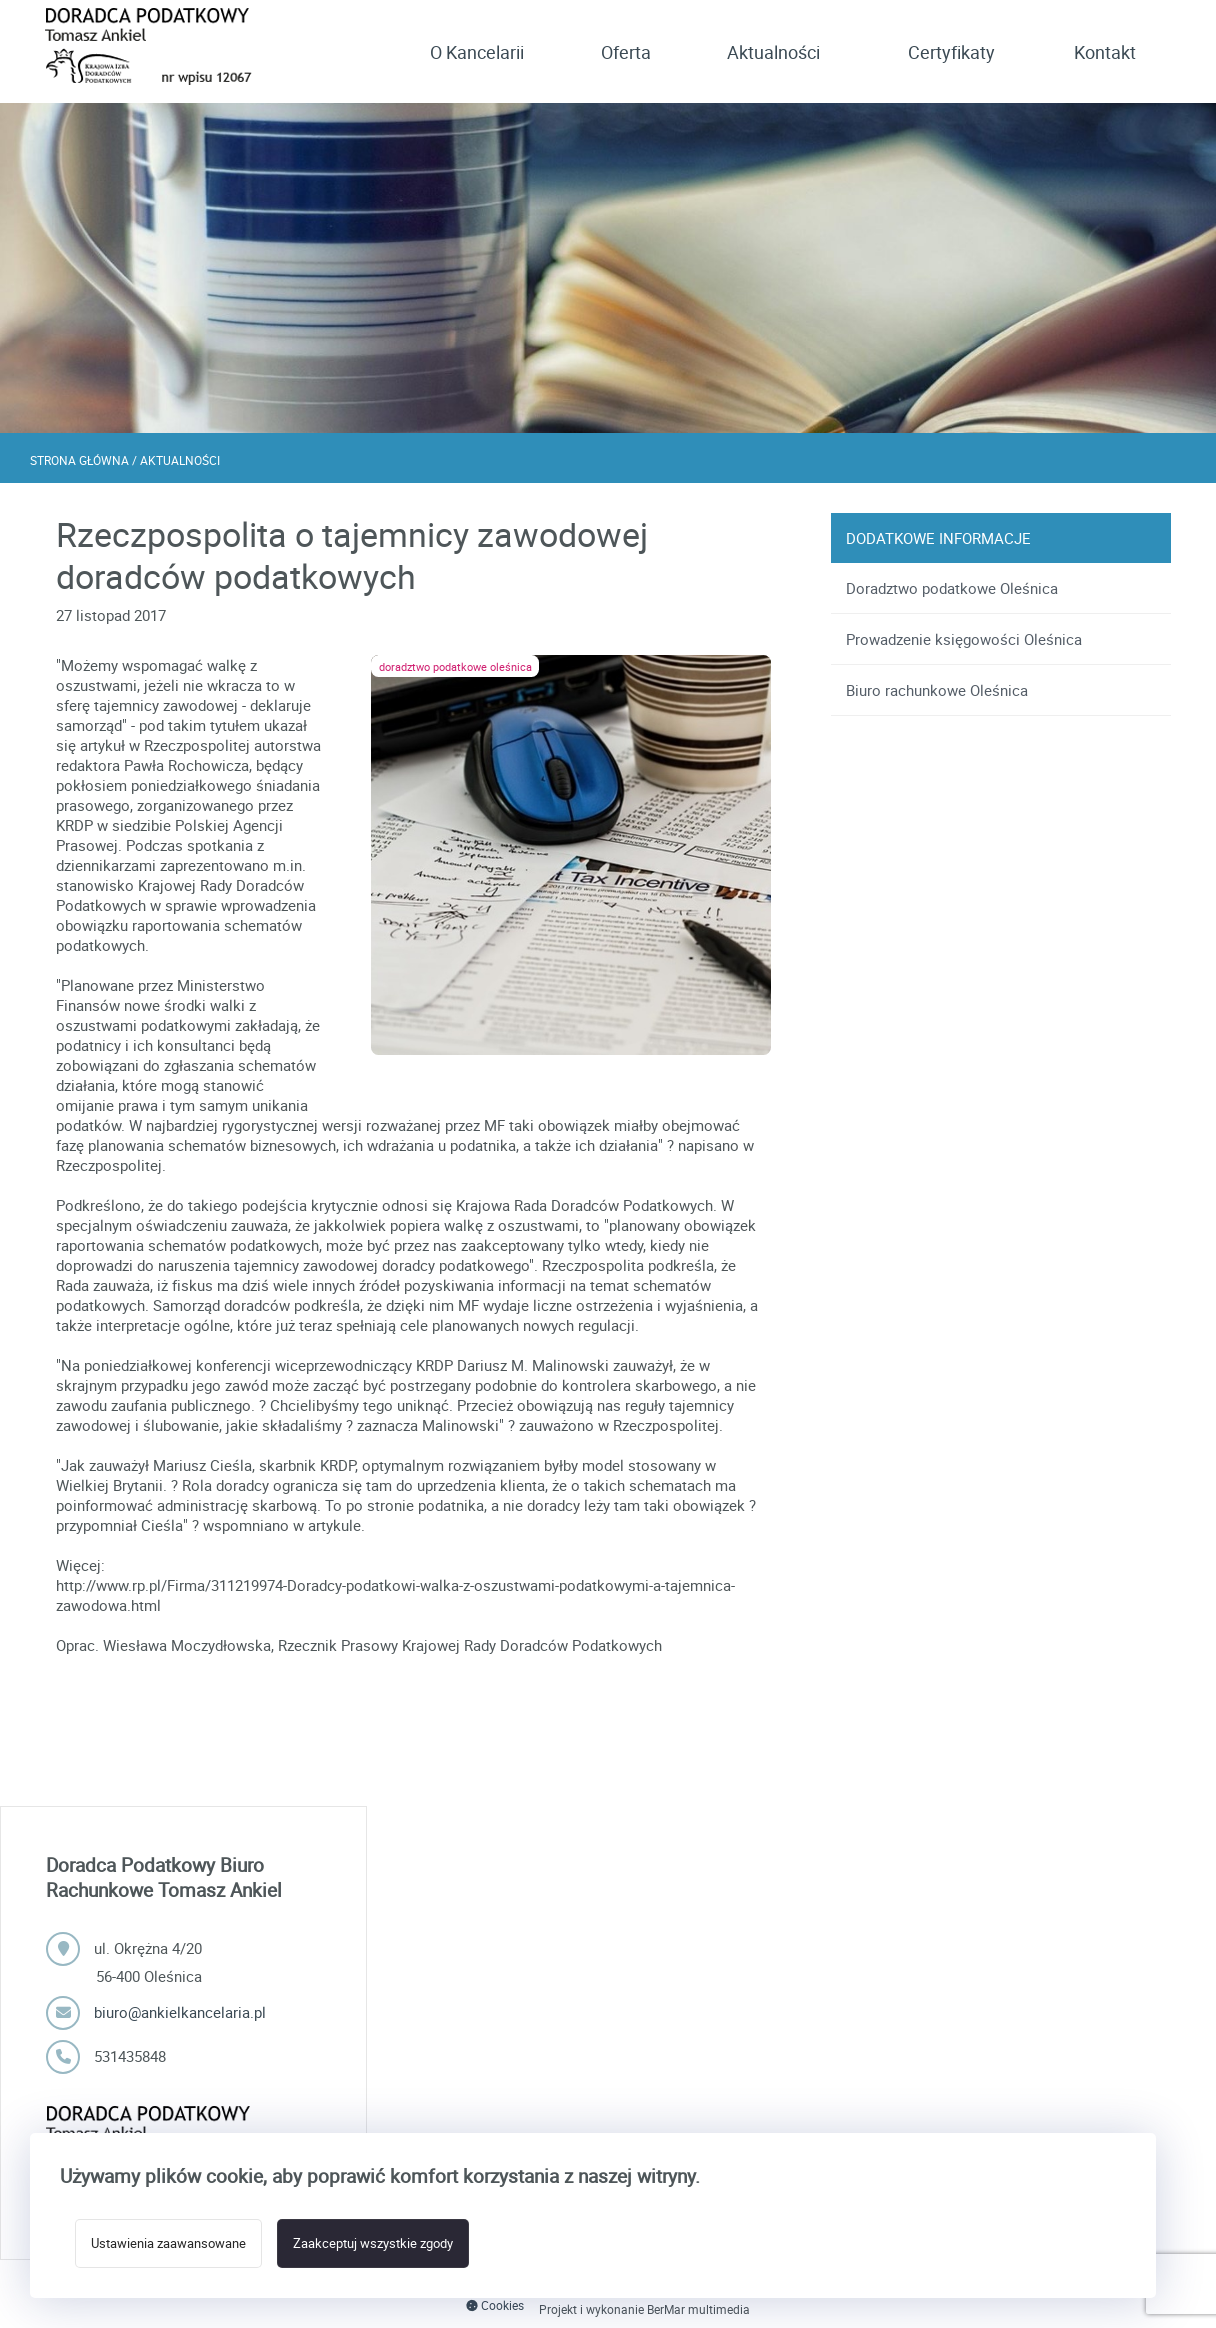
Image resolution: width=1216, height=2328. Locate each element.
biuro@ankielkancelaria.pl (180, 2012)
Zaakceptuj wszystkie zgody (373, 2243)
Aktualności (773, 52)
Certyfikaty (951, 52)
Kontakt (1105, 52)
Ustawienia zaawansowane (168, 2243)
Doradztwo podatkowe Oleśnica (952, 588)
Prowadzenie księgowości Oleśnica (964, 639)
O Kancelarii (477, 52)
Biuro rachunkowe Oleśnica (937, 690)
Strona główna (79, 460)
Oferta (626, 52)
